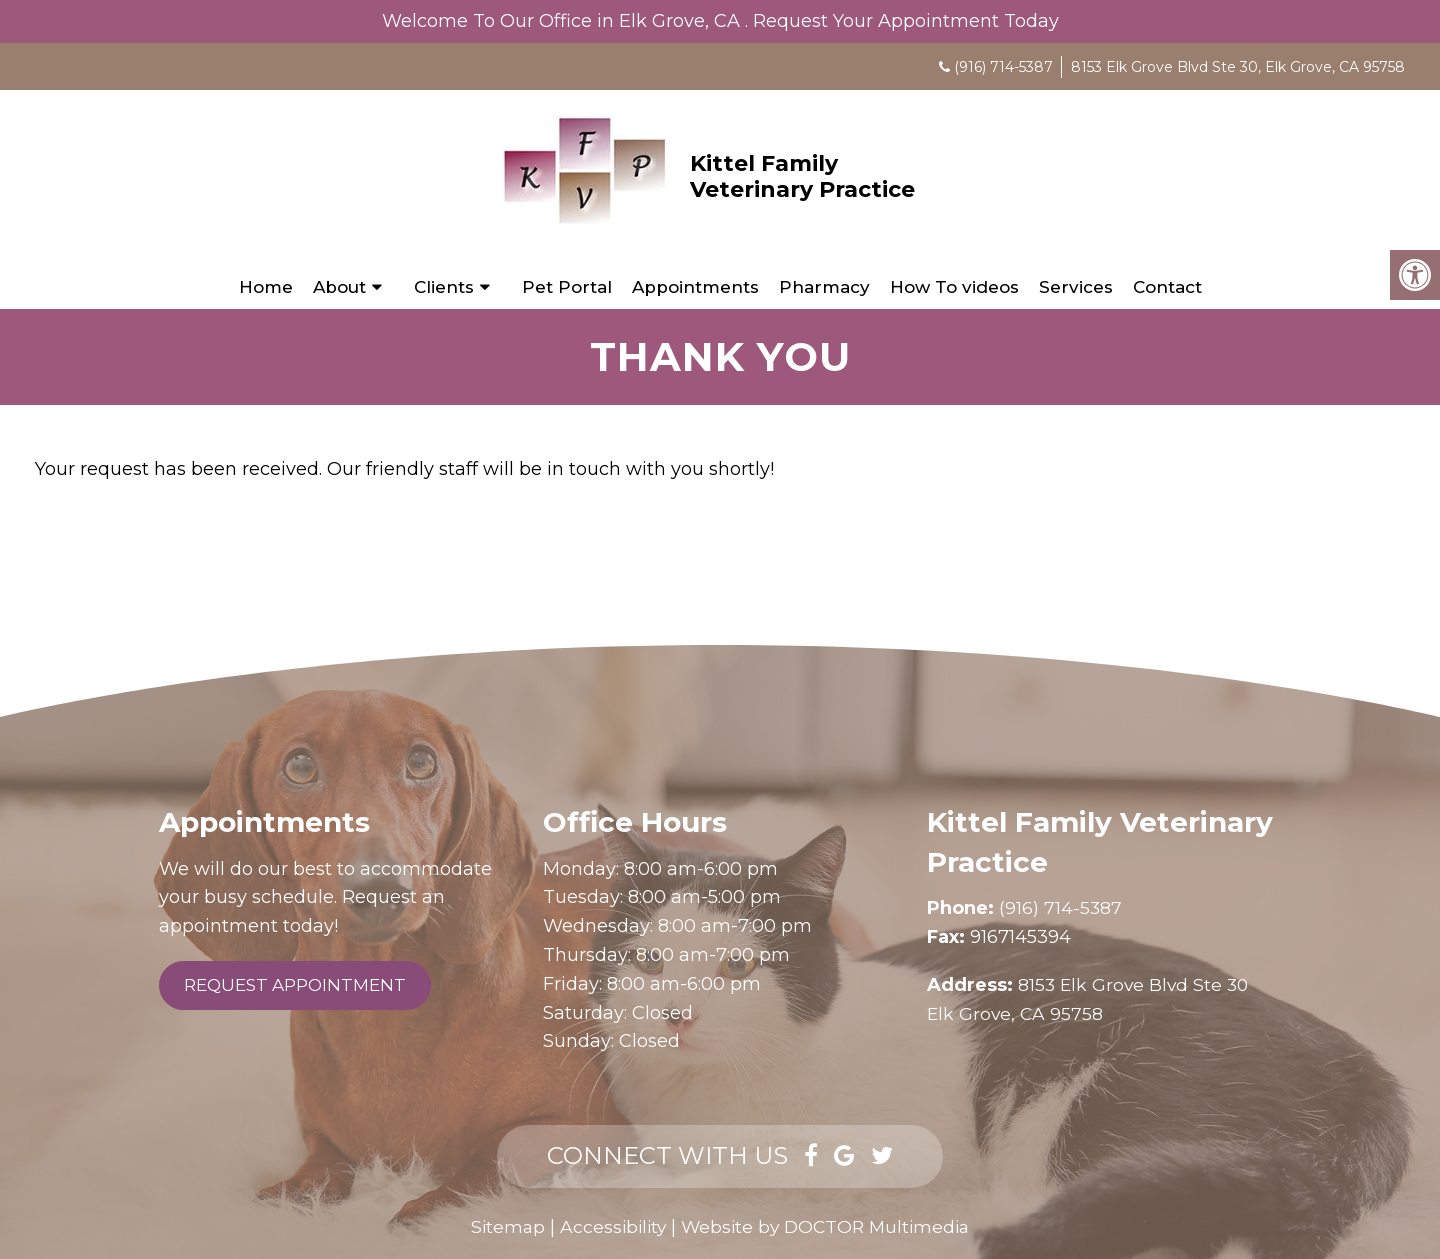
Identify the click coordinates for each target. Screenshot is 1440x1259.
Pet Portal (567, 287)
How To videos (954, 287)
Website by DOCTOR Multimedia (828, 1227)
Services (1076, 287)
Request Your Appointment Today (906, 21)
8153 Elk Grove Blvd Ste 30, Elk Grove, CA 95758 (1238, 67)
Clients (444, 287)
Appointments (695, 287)
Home (266, 287)
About (339, 287)
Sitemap (501, 1227)
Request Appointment (295, 985)
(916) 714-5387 (1003, 67)
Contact (1167, 287)
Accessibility (609, 1227)
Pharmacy (824, 287)
